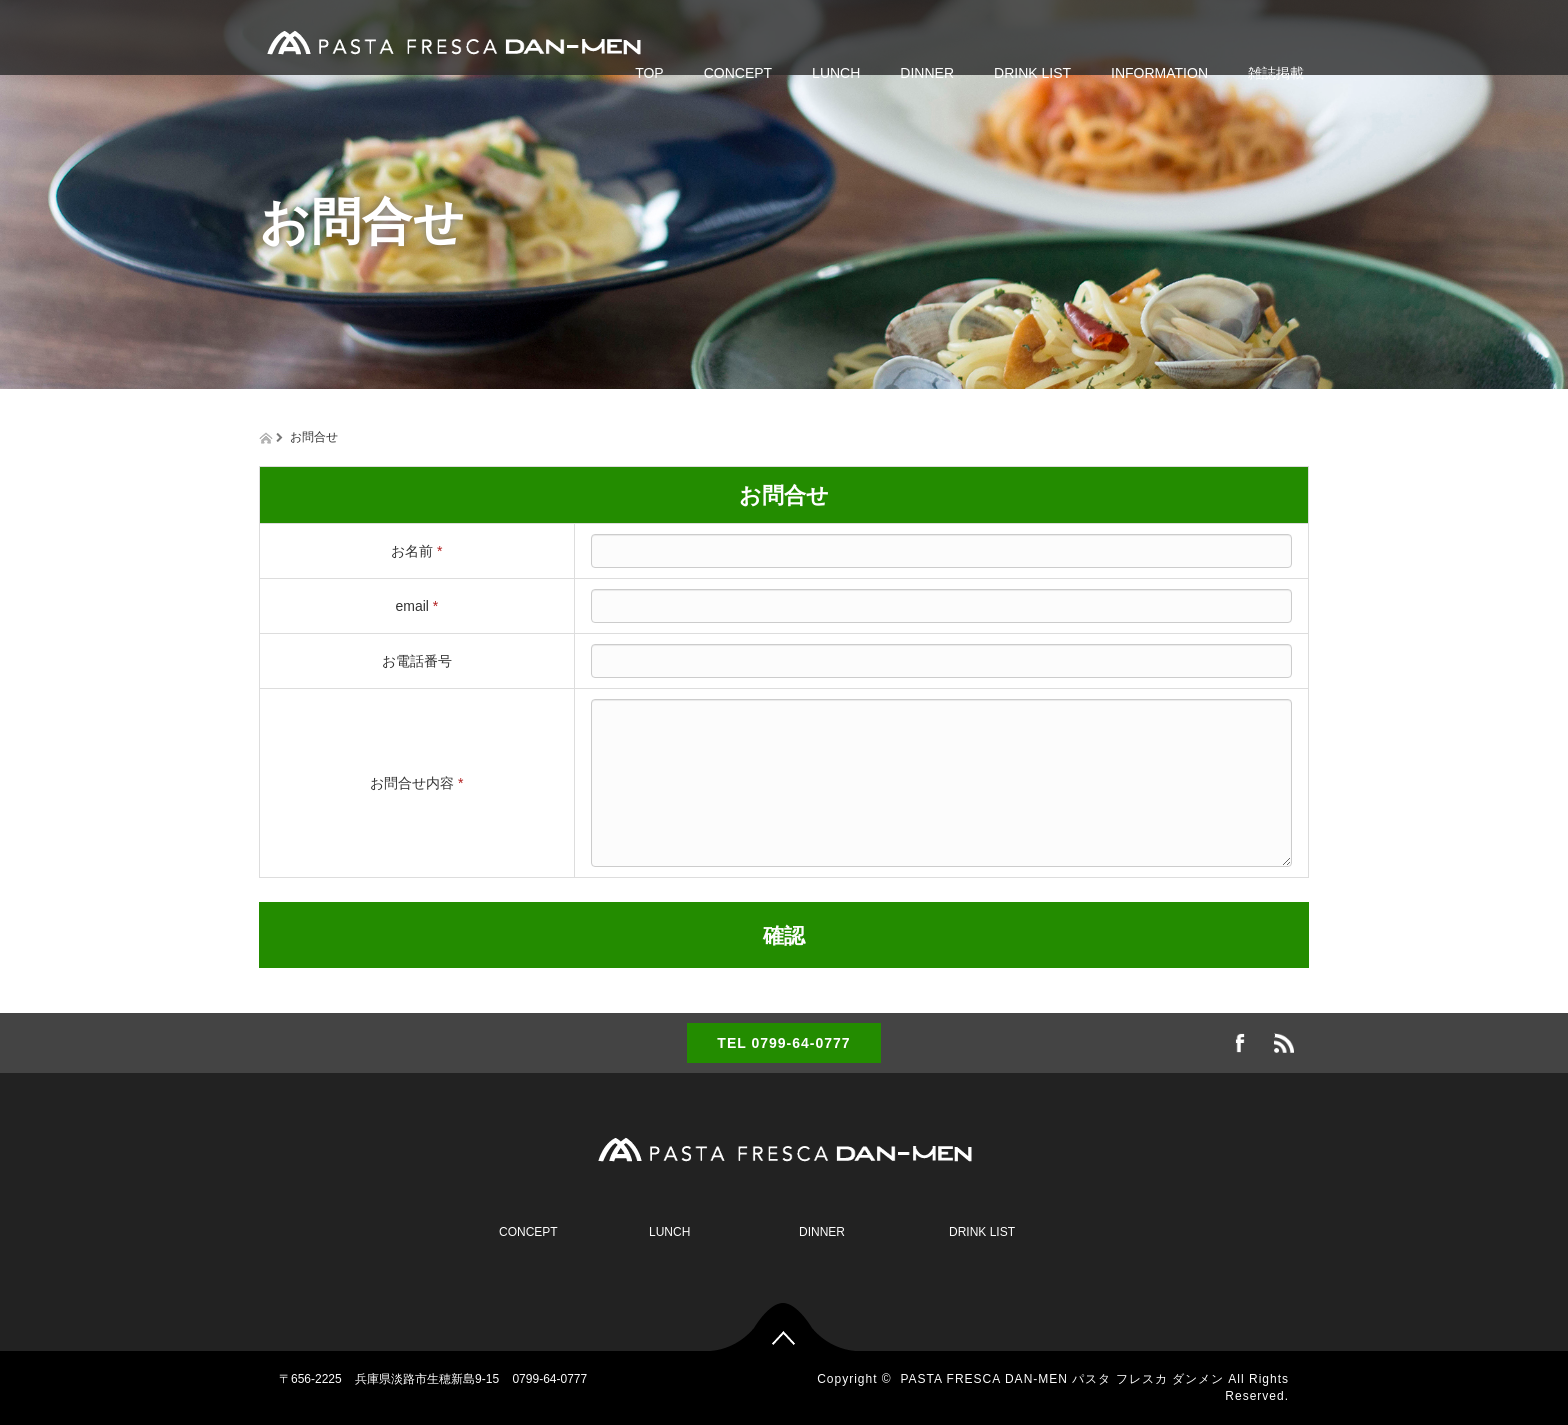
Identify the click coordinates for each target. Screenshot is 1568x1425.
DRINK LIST (1032, 73)
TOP (649, 73)
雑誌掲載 (1276, 73)
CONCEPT (738, 73)
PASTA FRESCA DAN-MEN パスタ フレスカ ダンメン (1062, 1379)
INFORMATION (1159, 73)
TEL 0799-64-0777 (783, 1043)
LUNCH (836, 73)
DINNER (927, 73)
